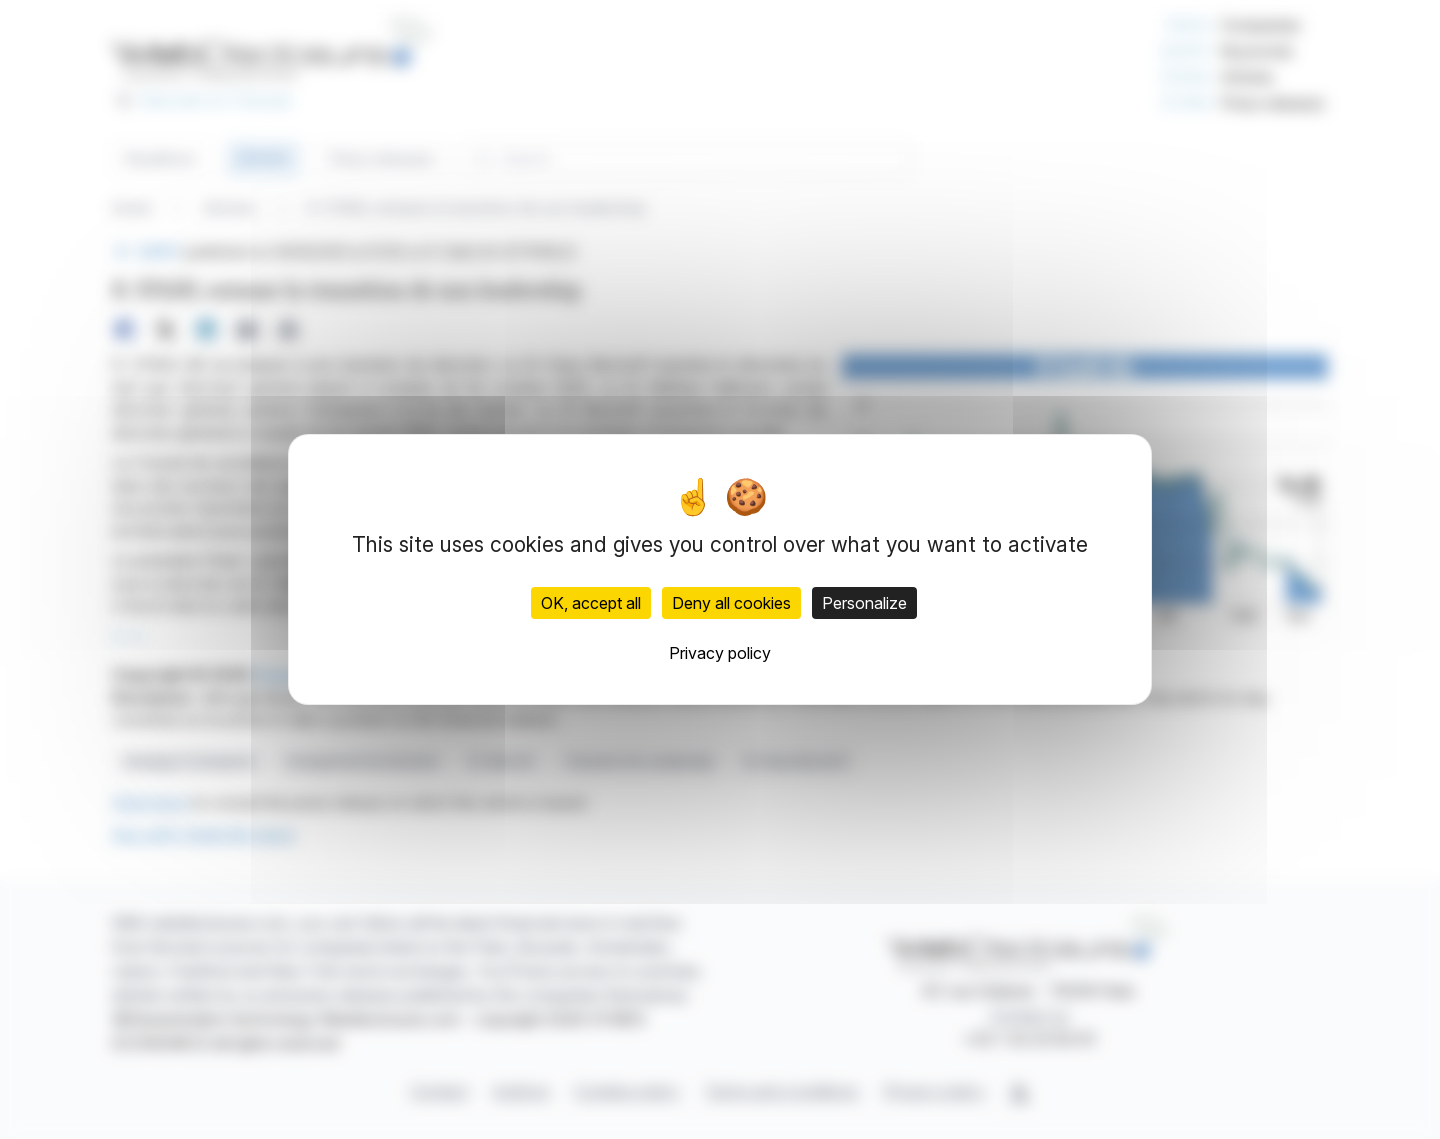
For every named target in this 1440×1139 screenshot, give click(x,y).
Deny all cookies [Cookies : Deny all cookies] (731, 603)
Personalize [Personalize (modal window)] (864, 603)
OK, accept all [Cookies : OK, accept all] (591, 603)
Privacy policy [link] (720, 653)
